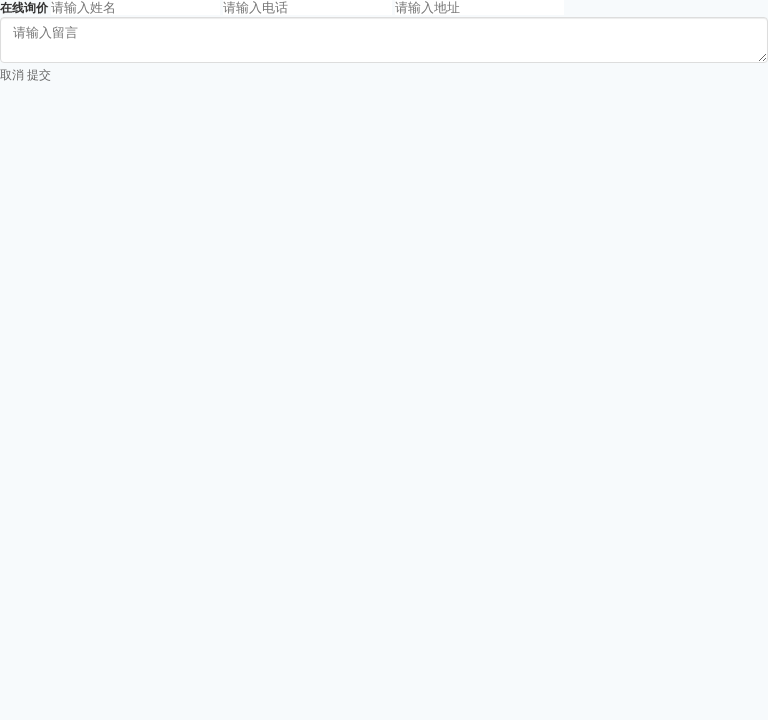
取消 (12, 75)
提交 (39, 75)
